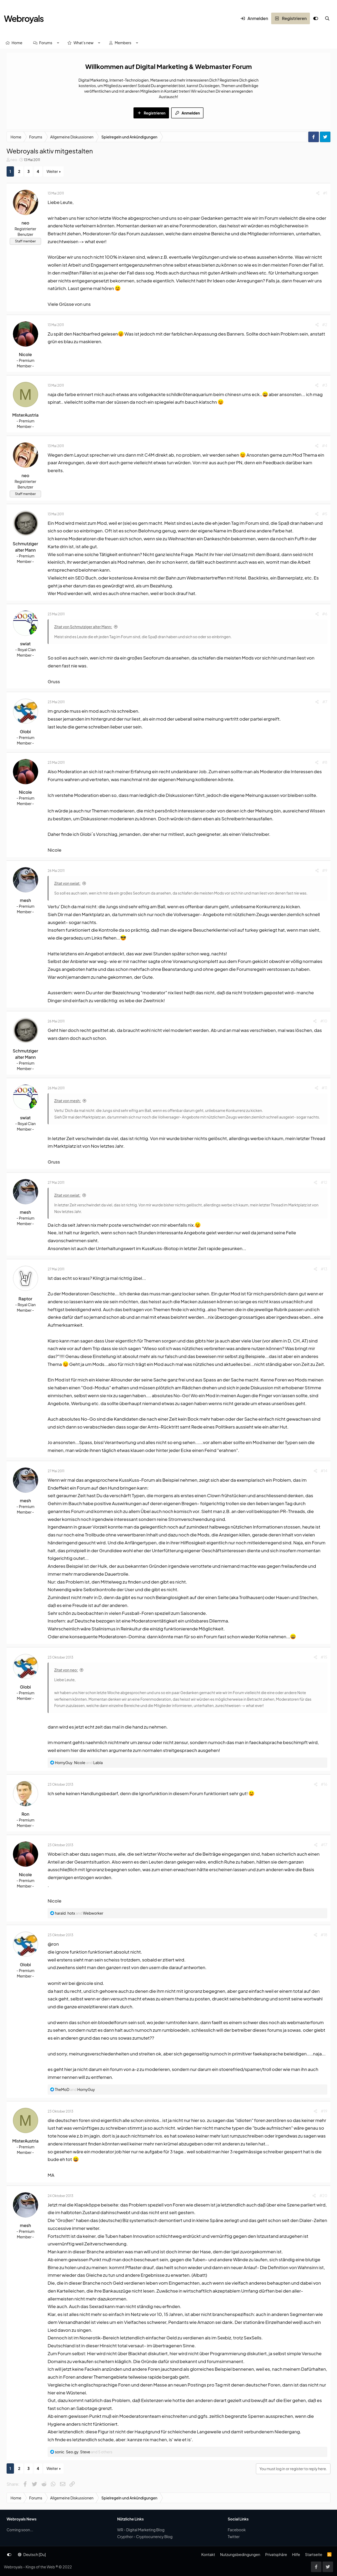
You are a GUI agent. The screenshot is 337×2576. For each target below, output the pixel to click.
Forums (45, 42)
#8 (324, 762)
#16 (324, 1784)
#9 (324, 870)
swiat (25, 643)
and (75, 2089)
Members (123, 42)
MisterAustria (25, 415)
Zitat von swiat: (67, 883)
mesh (25, 900)
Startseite (313, 2554)
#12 (324, 1182)
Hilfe (296, 2554)
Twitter (234, 2536)
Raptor (25, 1298)
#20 (323, 2195)
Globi (25, 731)
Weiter (52, 171)
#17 (324, 1844)
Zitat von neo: (66, 1670)
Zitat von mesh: (67, 1100)
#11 (324, 1087)
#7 (324, 701)
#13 (324, 1268)
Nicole (25, 354)
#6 (324, 613)
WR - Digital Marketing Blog (141, 2529)
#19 (324, 2111)
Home (17, 42)
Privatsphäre (276, 2554)
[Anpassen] (315, 18)
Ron (25, 1814)
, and (79, 1762)
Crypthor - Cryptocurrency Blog (144, 2536)
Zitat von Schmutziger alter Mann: (83, 626)
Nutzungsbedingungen (240, 2554)
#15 (324, 1657)
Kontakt (208, 2554)
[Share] (317, 193)
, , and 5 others (83, 2451)
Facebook (237, 2529)
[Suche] (327, 18)
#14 (324, 1470)
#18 (324, 1934)
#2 (324, 324)
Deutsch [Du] (32, 2554)
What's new (83, 42)
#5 (324, 513)
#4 (324, 445)
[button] (58, 43)
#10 (323, 1021)
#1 (325, 193)
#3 (324, 385)
